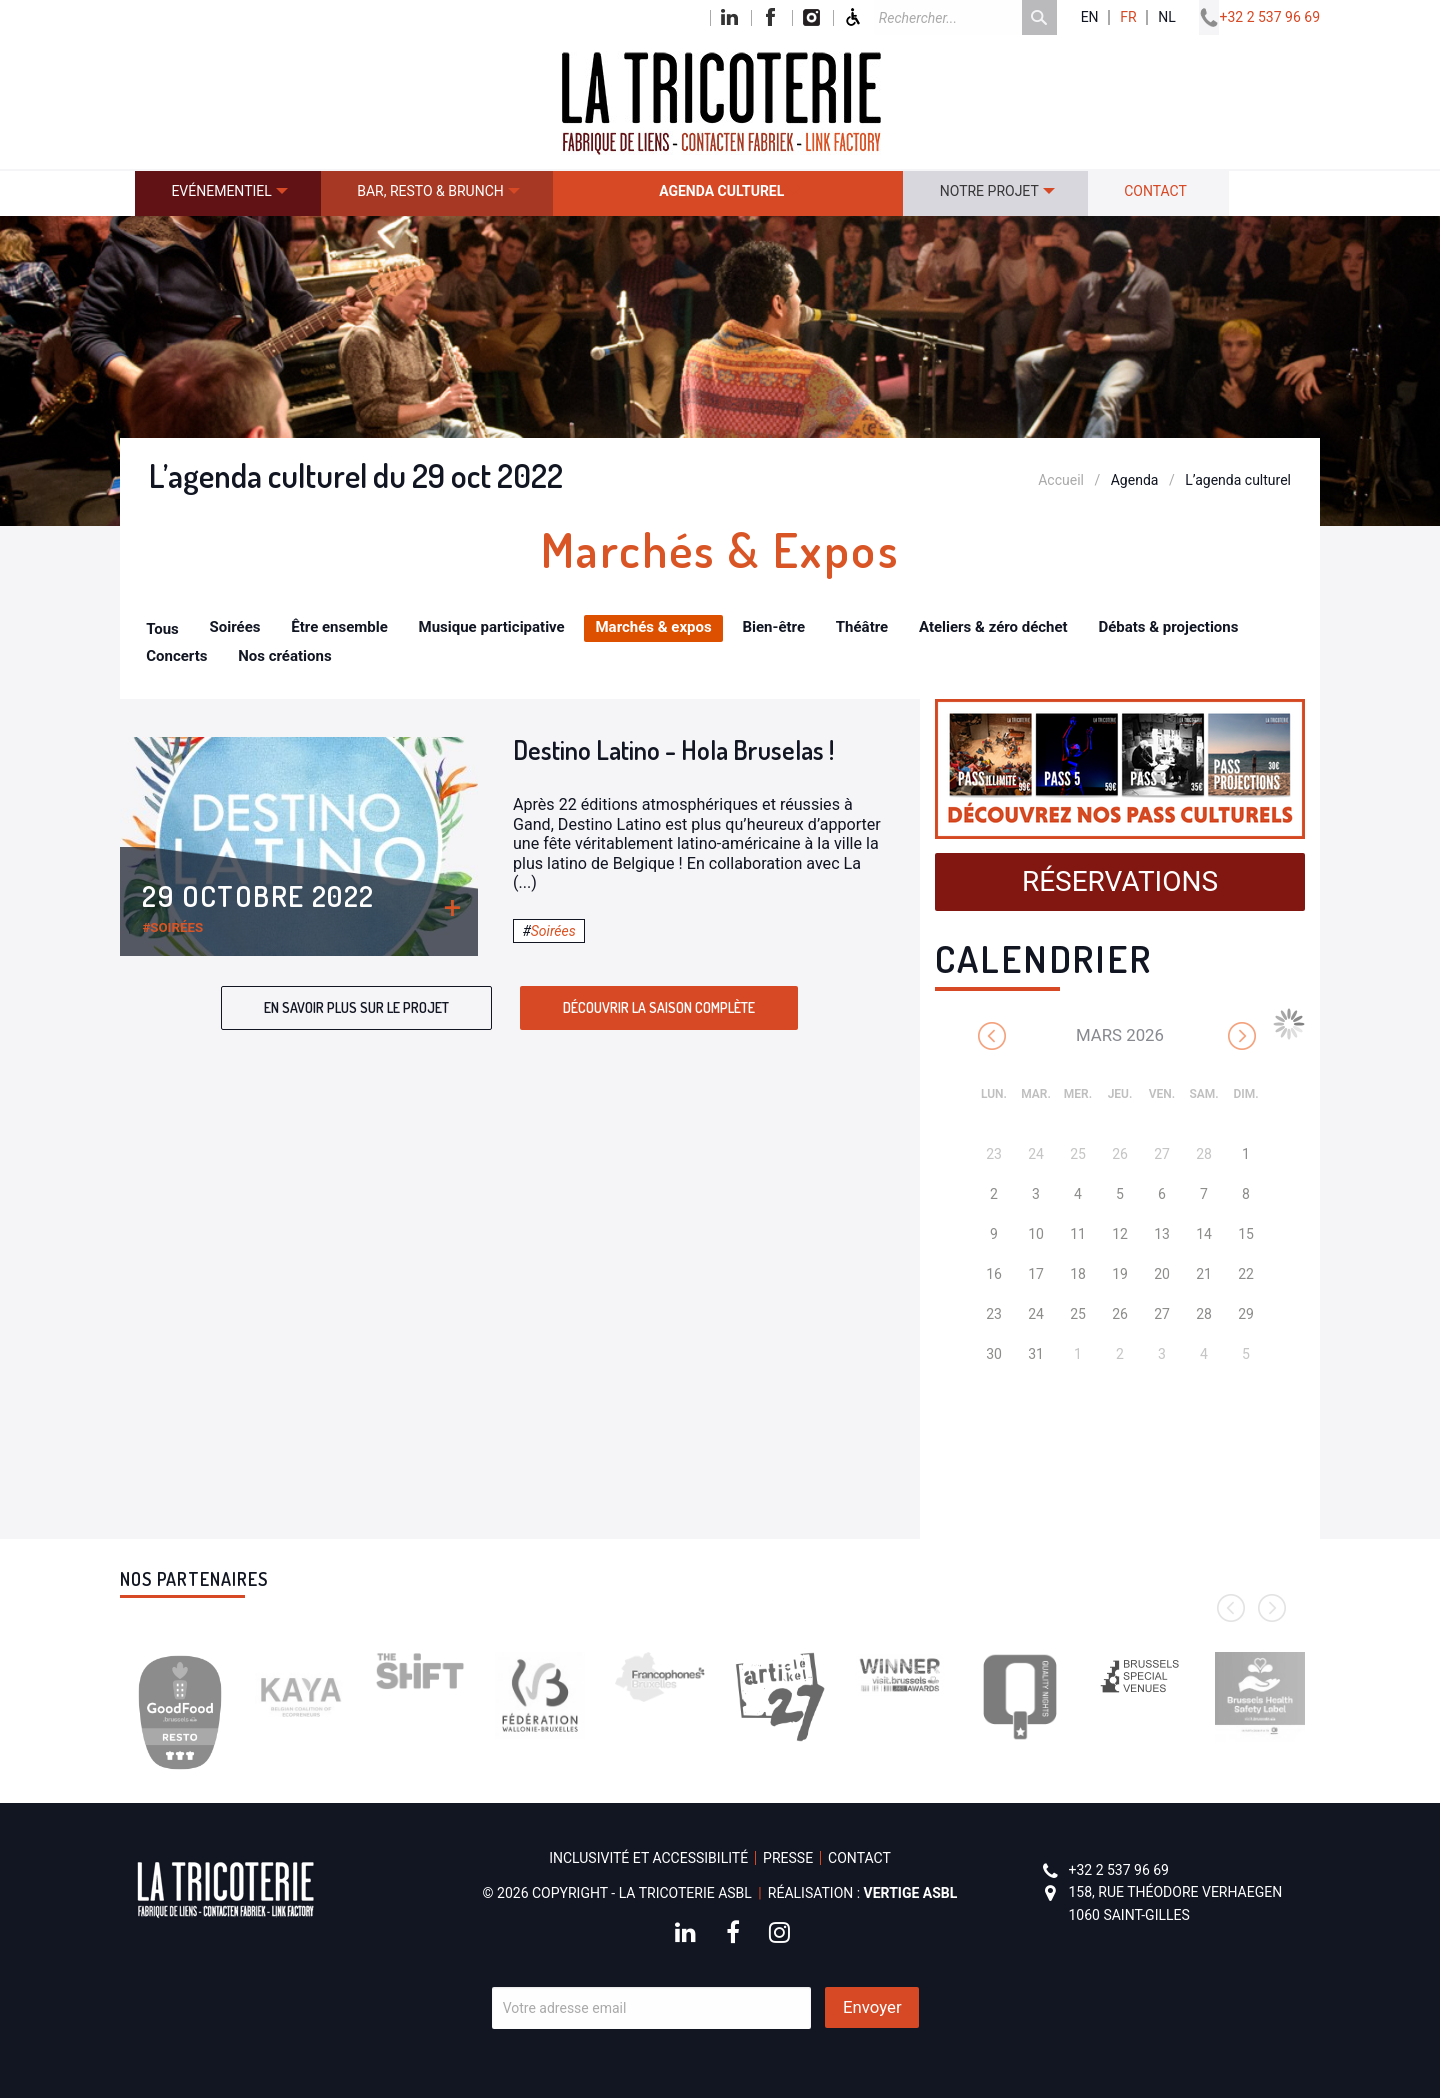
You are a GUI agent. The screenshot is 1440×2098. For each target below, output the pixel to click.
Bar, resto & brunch (430, 191)
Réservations (1120, 881)
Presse (788, 1858)
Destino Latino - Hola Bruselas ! (673, 749)
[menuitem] (228, 193)
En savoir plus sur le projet (356, 1007)
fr (1128, 17)
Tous (162, 629)
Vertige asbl (911, 1893)
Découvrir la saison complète (659, 1007)
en (1090, 17)
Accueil (1061, 480)
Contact (1155, 191)
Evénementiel (221, 191)
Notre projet (989, 191)
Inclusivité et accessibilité (648, 1858)
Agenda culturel (721, 191)
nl (1167, 17)
